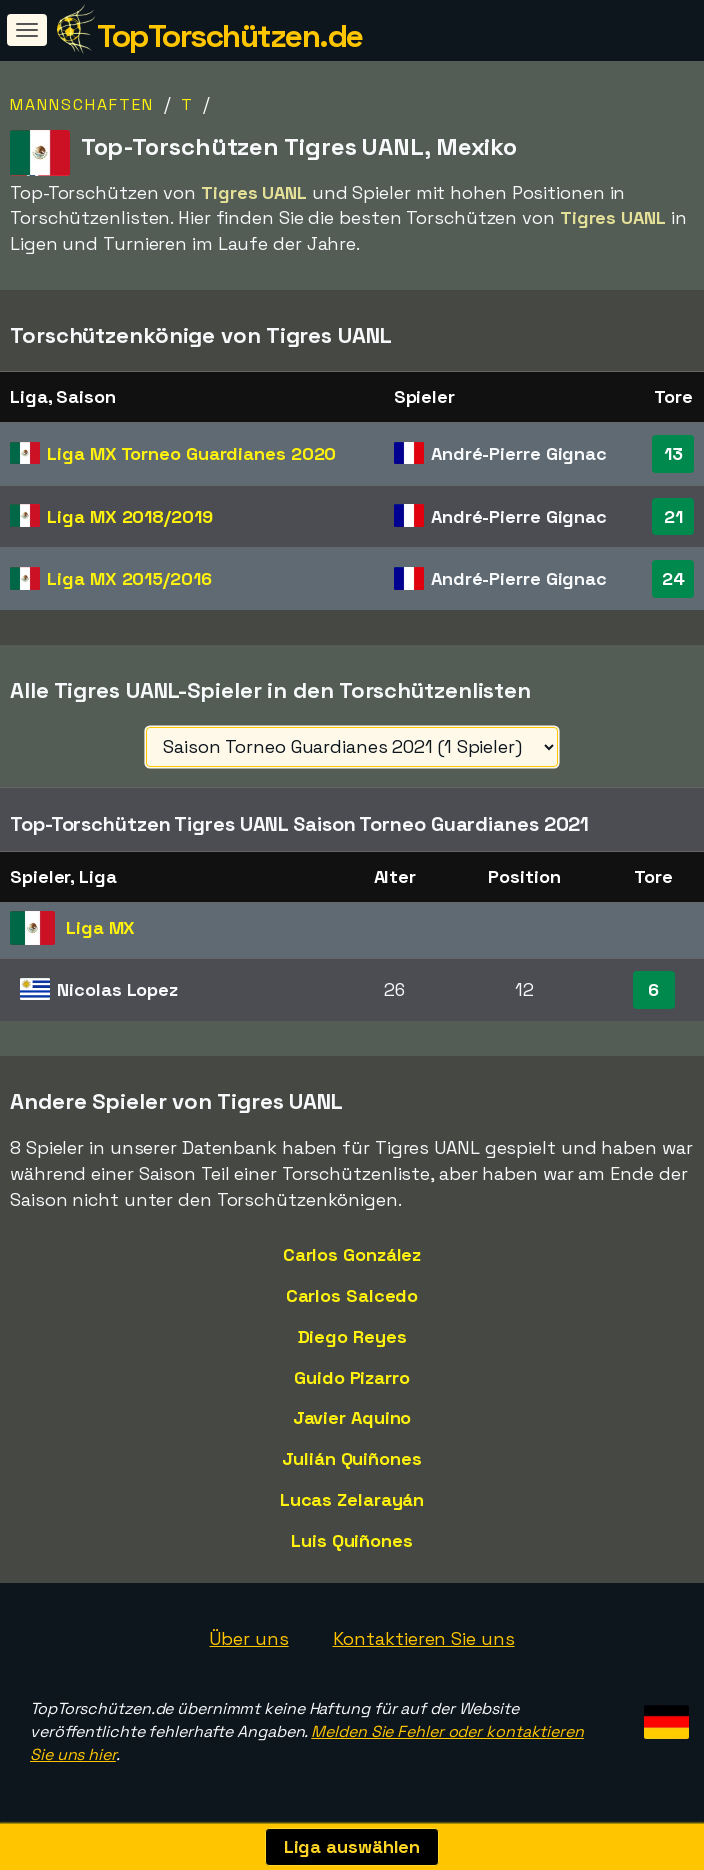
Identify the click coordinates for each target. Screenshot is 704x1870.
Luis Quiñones (352, 1540)
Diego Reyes (352, 1336)
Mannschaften (82, 104)
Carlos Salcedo (352, 1295)
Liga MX (191, 453)
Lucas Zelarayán (352, 1499)
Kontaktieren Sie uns (424, 1638)
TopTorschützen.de (230, 36)
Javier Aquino (352, 1417)
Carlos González (352, 1254)
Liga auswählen (352, 1846)
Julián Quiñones (352, 1458)
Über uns (248, 1638)
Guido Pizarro (352, 1377)
